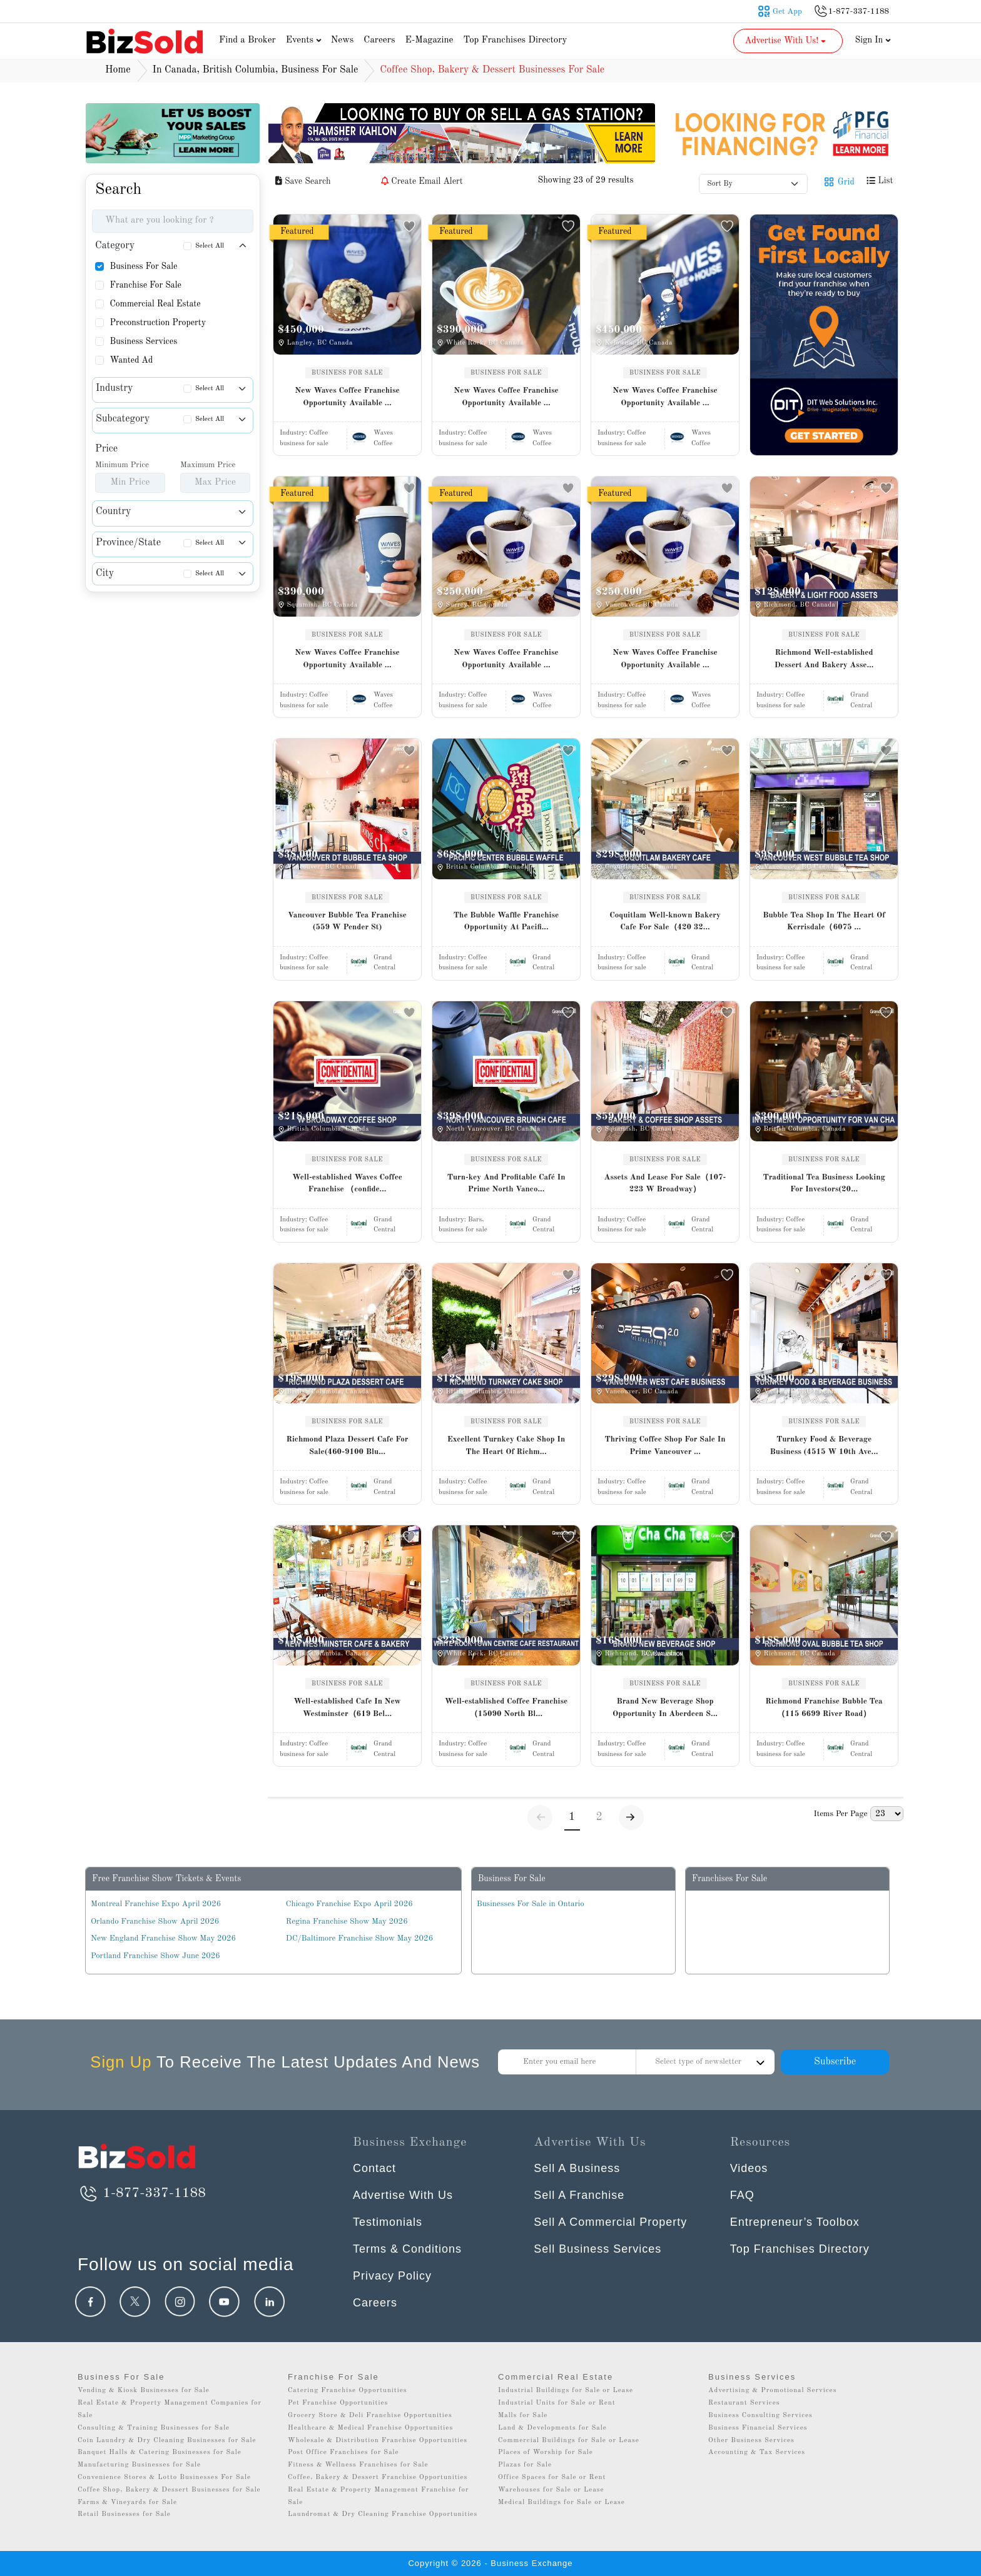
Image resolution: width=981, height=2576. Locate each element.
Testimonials (387, 2222)
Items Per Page (840, 1814)
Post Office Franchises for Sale (343, 2452)
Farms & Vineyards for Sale (127, 2502)
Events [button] (305, 40)
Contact (374, 2168)
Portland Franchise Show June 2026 (155, 1956)
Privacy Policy (392, 2276)
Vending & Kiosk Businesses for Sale (144, 2390)
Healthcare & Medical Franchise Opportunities (370, 2428)
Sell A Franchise (579, 2195)
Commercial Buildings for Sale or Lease (568, 2440)
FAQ (742, 2195)
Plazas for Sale (525, 2465)
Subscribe (835, 2062)
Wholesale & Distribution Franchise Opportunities (377, 2440)
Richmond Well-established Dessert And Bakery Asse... (824, 659)
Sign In (873, 40)
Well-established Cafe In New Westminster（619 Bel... (346, 1707)
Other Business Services (751, 2440)
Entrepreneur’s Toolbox (795, 2222)
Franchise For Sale (145, 285)
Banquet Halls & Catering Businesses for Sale (159, 2452)
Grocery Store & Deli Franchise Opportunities (370, 2415)
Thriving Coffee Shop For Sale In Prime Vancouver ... (665, 1445)
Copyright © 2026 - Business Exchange (490, 2563)
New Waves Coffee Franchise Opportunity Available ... (347, 396)
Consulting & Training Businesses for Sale (154, 2428)
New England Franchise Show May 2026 (163, 1938)
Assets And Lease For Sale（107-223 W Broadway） (665, 1183)
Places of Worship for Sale (545, 2452)
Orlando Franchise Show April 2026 (155, 1921)
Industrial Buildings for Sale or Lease (565, 2390)
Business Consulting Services (760, 2415)
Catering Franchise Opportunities (347, 2390)
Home (118, 70)
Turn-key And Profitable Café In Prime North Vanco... (506, 1183)
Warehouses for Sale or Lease (551, 2490)
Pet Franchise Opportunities (338, 2403)
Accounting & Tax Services (756, 2452)
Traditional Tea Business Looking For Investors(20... (824, 1183)
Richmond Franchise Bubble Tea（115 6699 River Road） (823, 1707)
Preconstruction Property (157, 322)
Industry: (304, 433)
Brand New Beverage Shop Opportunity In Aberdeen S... (665, 1707)
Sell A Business (577, 2168)
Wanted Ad (131, 360)
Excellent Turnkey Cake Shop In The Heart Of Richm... (506, 1445)
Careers (379, 40)
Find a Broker (247, 40)
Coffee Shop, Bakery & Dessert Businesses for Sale (169, 2490)
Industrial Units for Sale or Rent (556, 2403)
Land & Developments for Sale (552, 2428)
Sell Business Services (597, 2249)
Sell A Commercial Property (610, 2222)
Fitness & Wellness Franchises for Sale (358, 2465)
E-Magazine (429, 40)
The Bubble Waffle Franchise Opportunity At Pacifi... (506, 921)
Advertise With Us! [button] (786, 40)
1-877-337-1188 (142, 2193)
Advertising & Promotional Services (772, 2390)
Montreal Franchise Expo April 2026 (156, 1904)
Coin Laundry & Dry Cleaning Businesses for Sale (167, 2440)
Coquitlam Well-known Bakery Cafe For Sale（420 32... (665, 921)
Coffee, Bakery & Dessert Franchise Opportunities (377, 2477)
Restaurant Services (744, 2403)
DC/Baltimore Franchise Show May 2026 (359, 1938)
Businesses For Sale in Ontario (530, 1904)
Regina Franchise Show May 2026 (347, 1921)
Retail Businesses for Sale (124, 2514)
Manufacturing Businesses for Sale (139, 2465)
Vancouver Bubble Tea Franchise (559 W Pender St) (347, 921)
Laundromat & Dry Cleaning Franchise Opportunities (382, 2514)
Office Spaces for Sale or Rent (552, 2477)
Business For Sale (143, 266)
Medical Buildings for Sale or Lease (561, 2502)
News (342, 40)
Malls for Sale (522, 2415)
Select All (209, 246)
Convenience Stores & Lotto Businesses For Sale (164, 2477)
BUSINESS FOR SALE (347, 373)
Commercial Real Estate (154, 304)
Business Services (143, 341)
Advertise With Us (403, 2195)
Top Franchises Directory (515, 40)
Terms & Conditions (407, 2249)
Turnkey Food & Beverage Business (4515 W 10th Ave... (824, 1445)
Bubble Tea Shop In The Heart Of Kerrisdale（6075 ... (824, 921)
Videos (749, 2168)
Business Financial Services (758, 2428)
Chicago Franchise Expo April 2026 (349, 1904)
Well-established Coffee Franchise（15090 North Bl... (506, 1707)
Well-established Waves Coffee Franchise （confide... (347, 1183)
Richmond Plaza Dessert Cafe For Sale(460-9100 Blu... (347, 1445)
